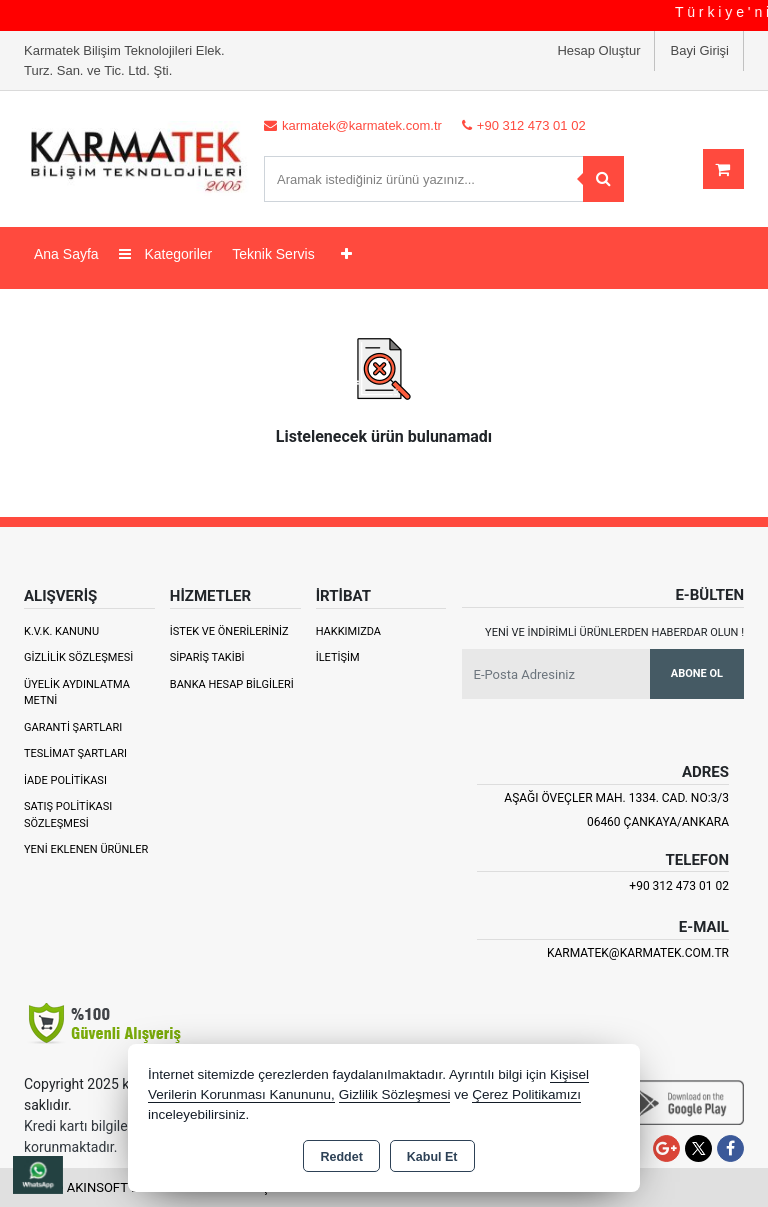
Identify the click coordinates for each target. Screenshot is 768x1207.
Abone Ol (697, 673)
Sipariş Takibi (207, 657)
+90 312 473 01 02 (679, 886)
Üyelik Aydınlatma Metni (77, 693)
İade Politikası (65, 780)
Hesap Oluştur (598, 50)
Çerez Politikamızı (526, 1094)
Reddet (341, 1157)
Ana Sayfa (66, 254)
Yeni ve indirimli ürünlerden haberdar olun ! (614, 632)
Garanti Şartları (73, 727)
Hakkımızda (348, 631)
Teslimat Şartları (75, 753)
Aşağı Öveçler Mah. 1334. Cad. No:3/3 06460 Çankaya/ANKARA (616, 810)
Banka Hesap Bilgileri (232, 684)
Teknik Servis (273, 254)
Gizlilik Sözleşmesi (78, 657)
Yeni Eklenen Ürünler (86, 849)
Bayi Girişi (699, 50)
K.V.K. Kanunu (61, 631)
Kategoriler (166, 254)
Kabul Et (432, 1157)
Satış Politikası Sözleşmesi (68, 815)
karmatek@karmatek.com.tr (638, 953)
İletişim (338, 657)
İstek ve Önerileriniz (229, 631)
